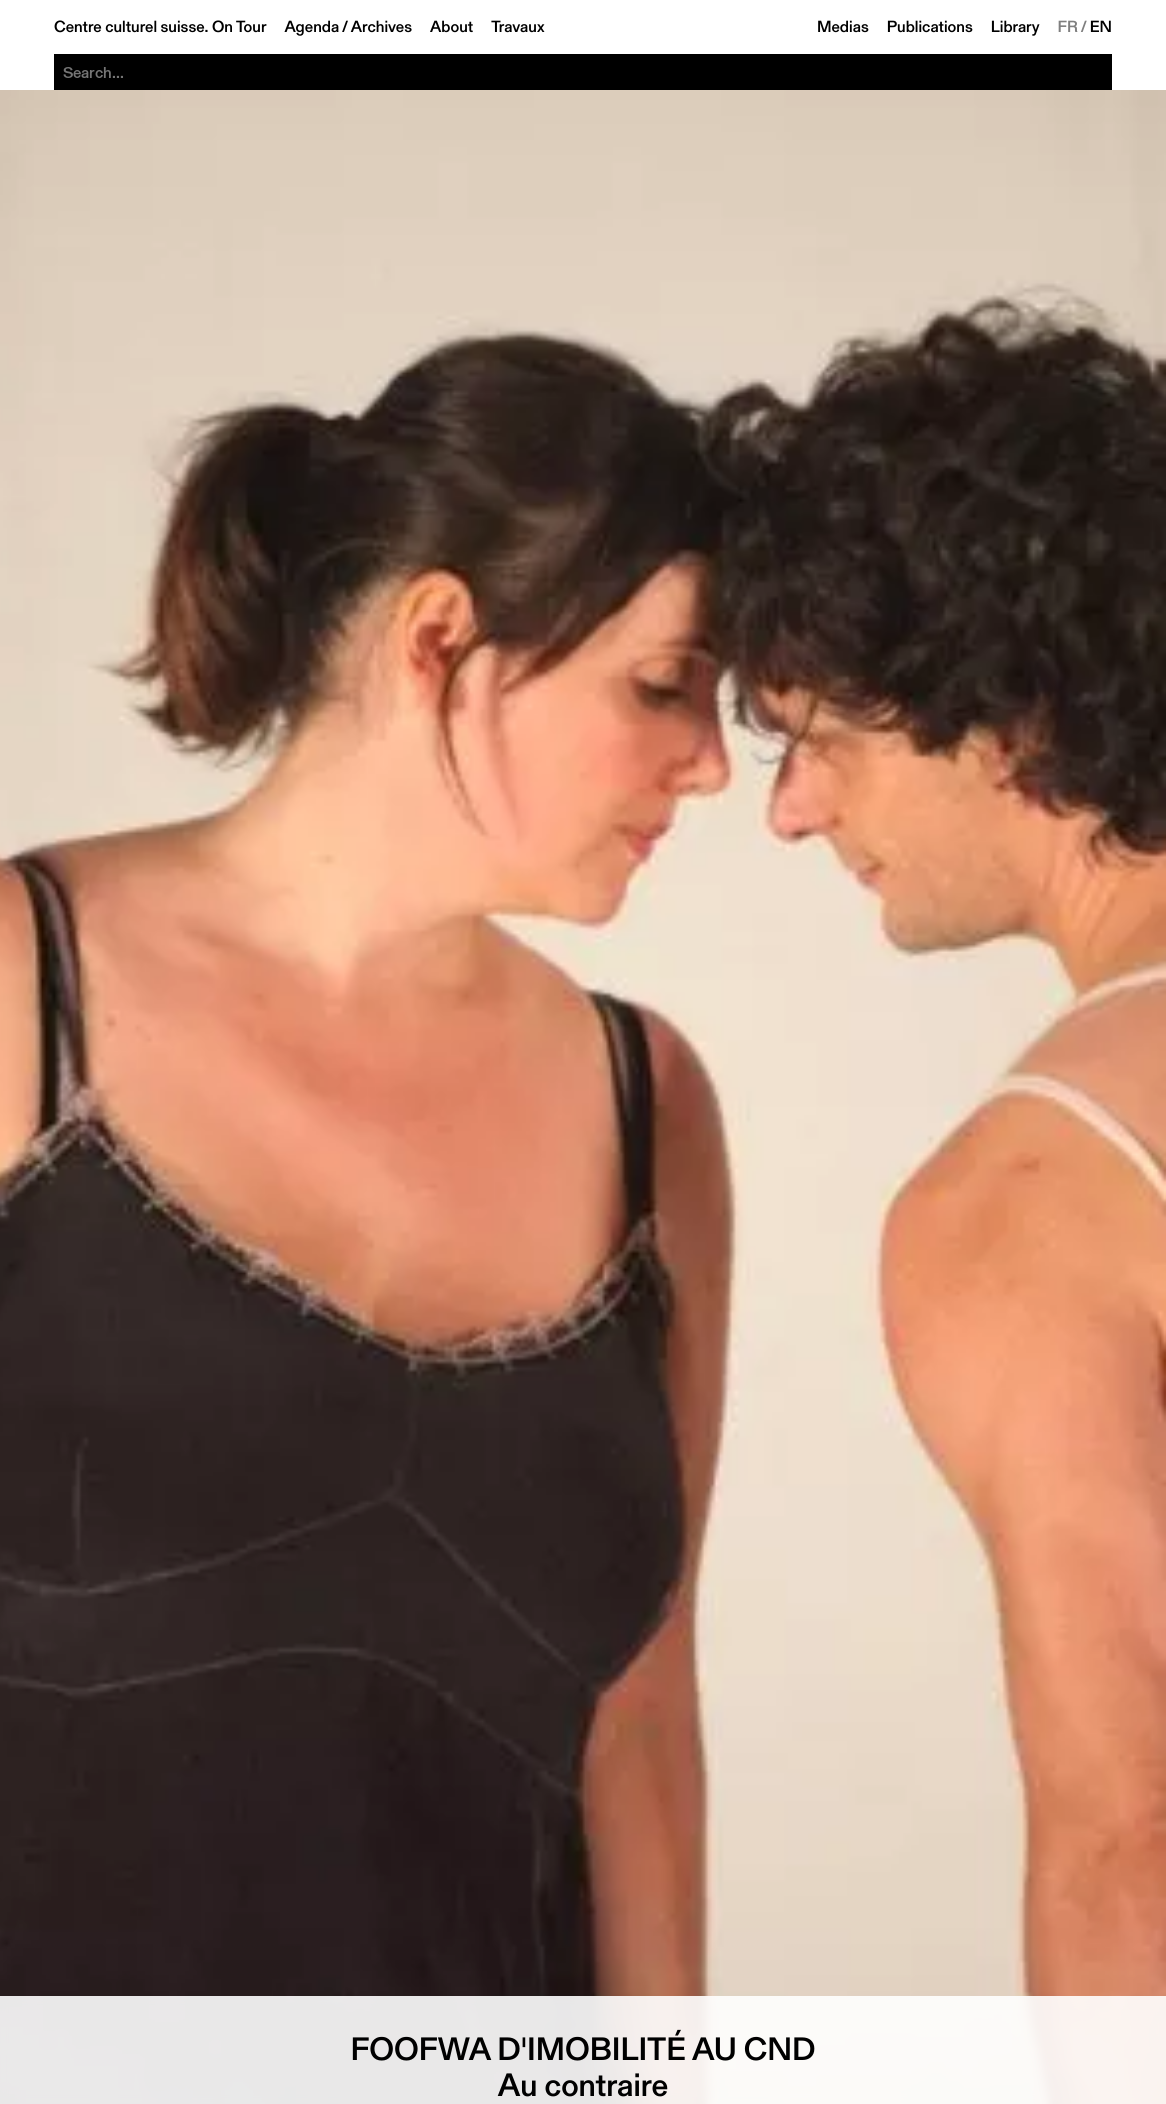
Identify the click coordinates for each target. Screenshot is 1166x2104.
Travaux (517, 27)
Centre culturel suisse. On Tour (160, 27)
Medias (843, 27)
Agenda (311, 27)
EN (1101, 27)
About (451, 27)
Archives (381, 27)
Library (1015, 27)
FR (1068, 27)
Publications (930, 27)
